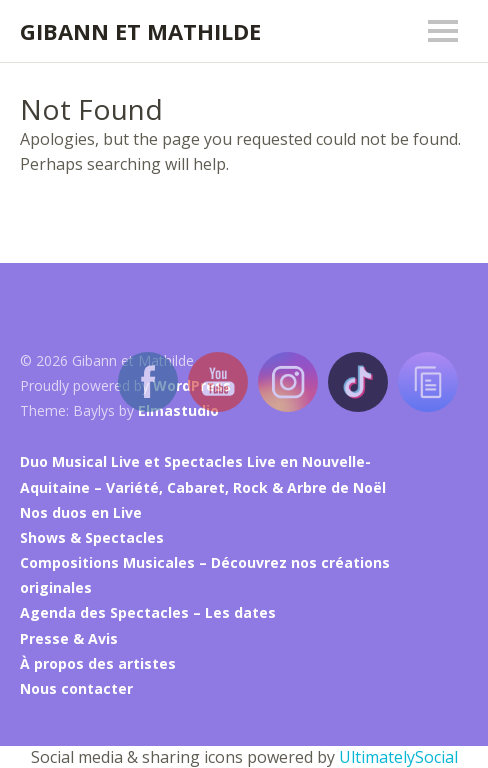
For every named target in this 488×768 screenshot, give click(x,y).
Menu (443, 31)
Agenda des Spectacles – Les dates (148, 612)
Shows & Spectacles (92, 537)
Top (447, 689)
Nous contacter (76, 688)
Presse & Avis (69, 638)
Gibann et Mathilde (140, 31)
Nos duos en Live (81, 512)
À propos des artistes (98, 663)
